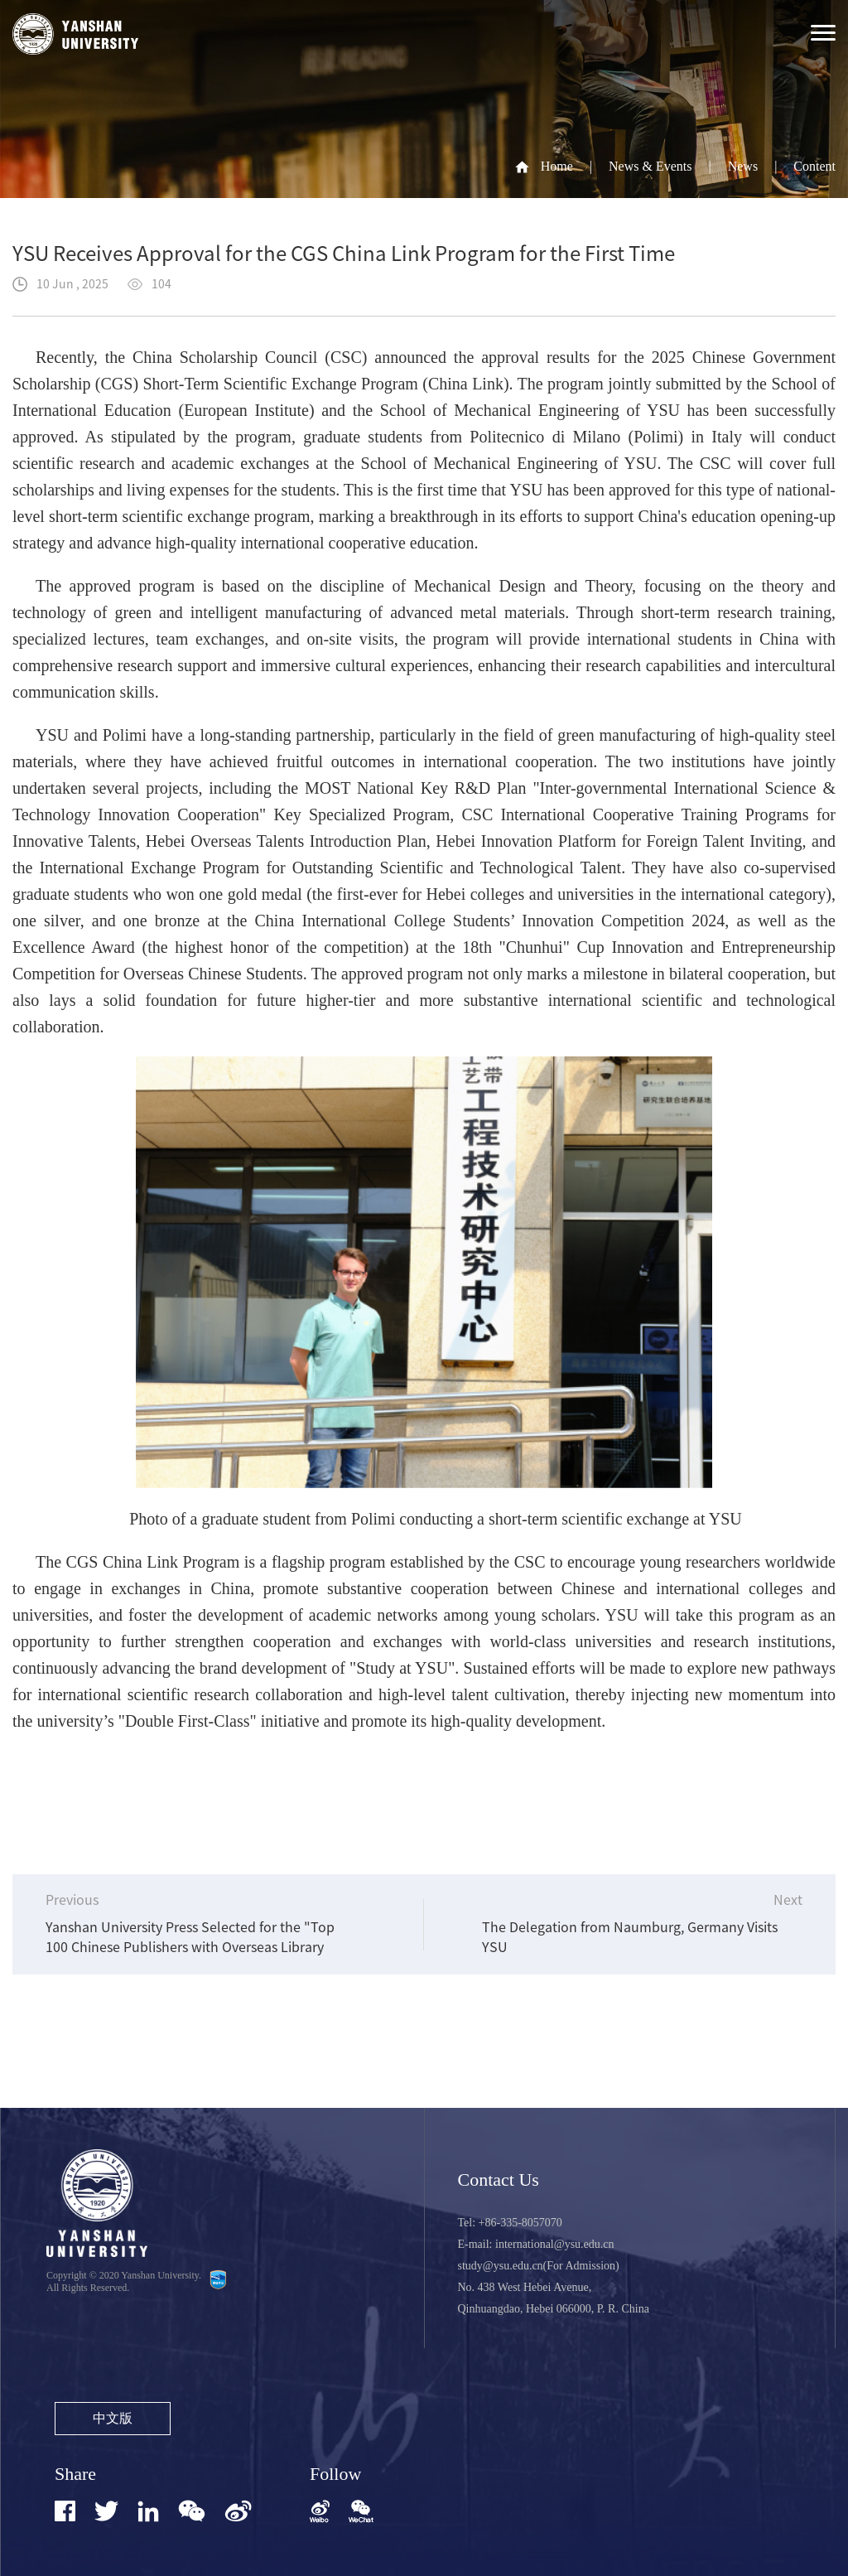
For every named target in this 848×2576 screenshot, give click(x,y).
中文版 (112, 2418)
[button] (361, 2513)
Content (814, 166)
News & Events (650, 166)
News (743, 166)
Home (557, 166)
